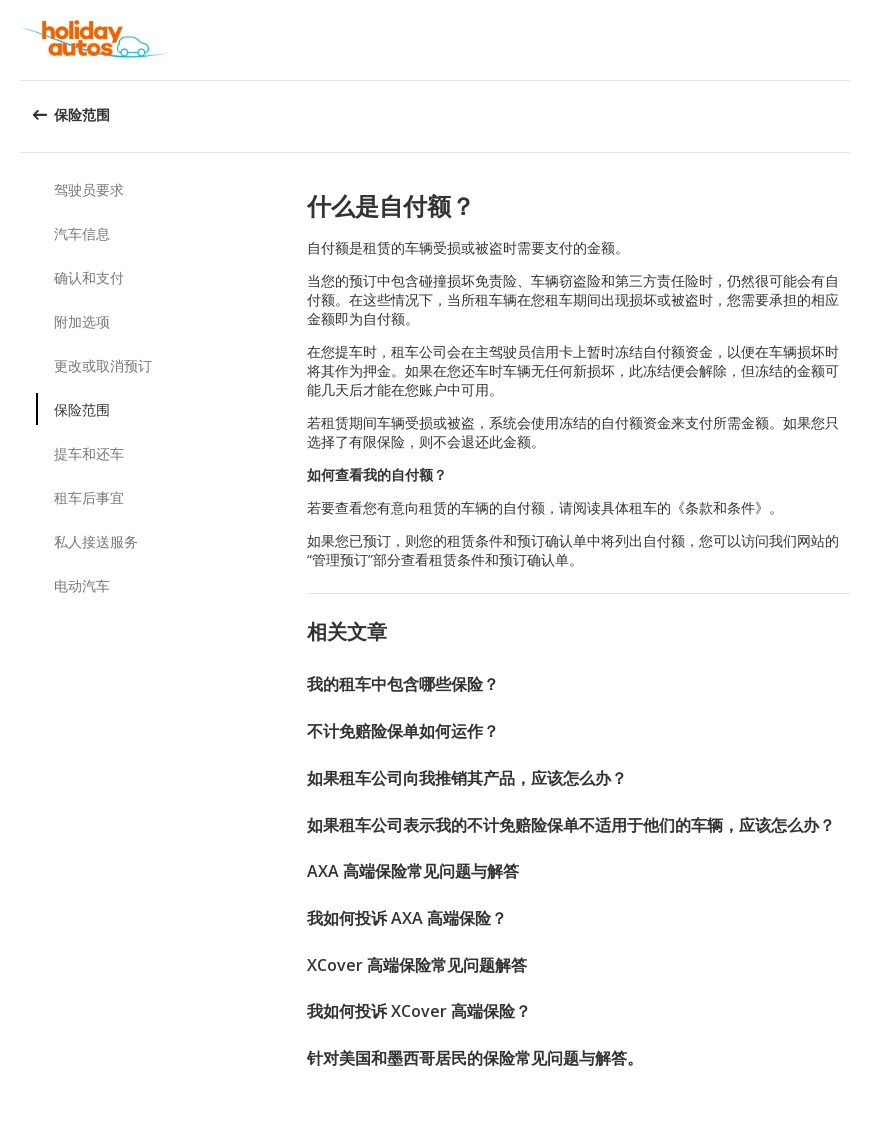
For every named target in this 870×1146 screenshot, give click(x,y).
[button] (848, 40)
